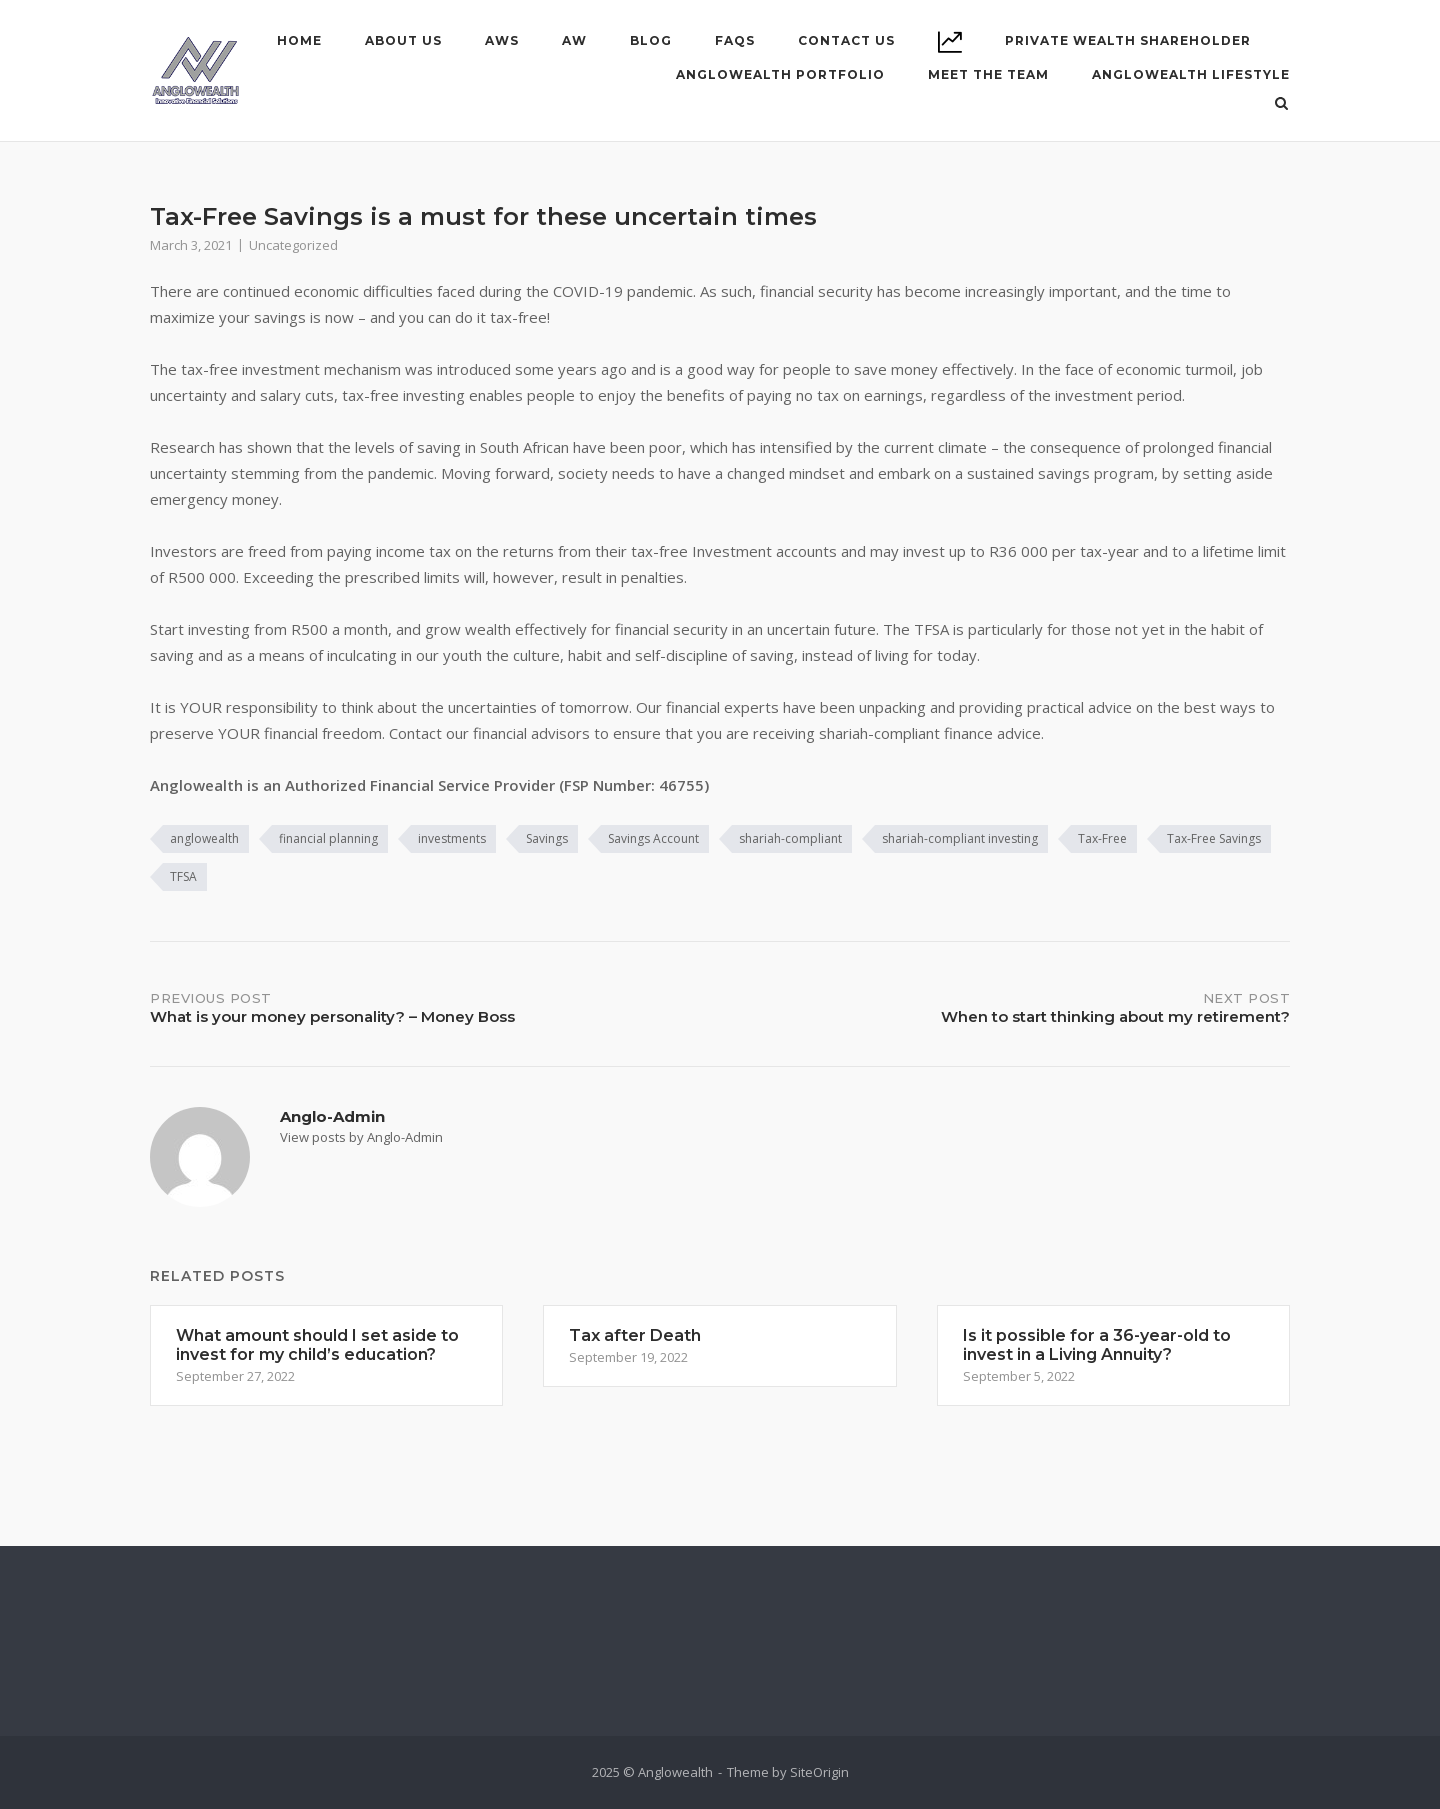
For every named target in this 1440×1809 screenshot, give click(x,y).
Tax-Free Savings (1214, 838)
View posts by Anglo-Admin (361, 1137)
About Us (403, 40)
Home (299, 40)
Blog (651, 40)
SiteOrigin (819, 1772)
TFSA (183, 876)
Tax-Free (1102, 838)
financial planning (328, 838)
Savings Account (653, 838)
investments (452, 838)
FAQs (735, 40)
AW (574, 40)
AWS (502, 40)
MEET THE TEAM (988, 74)
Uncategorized (293, 245)
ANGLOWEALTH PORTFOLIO (780, 74)
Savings (547, 838)
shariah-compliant (790, 838)
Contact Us (846, 40)
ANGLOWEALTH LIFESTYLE (1191, 74)
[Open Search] (1281, 105)
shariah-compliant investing (960, 838)
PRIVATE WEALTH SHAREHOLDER (1128, 40)
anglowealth (204, 838)
